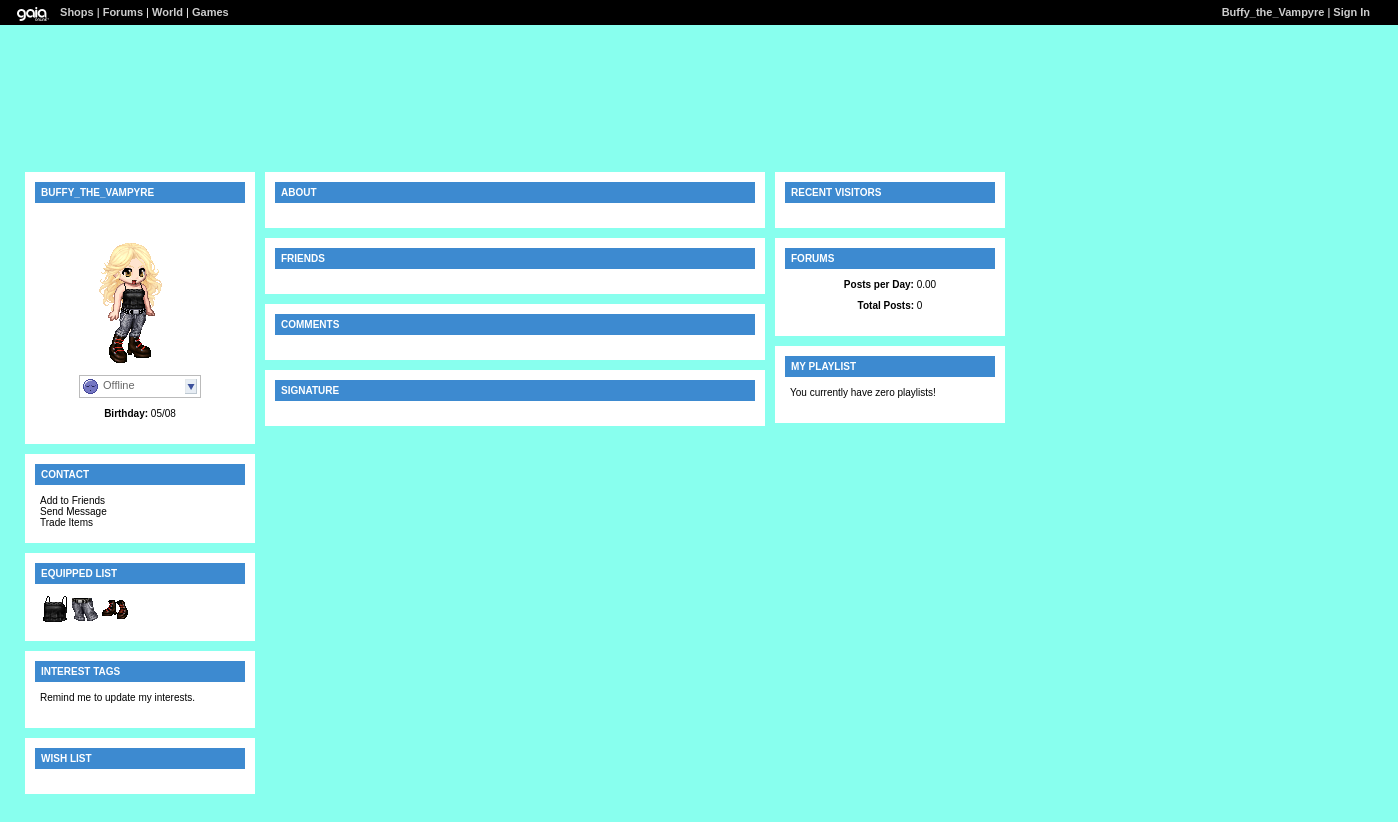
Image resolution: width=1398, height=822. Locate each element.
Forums (123, 12)
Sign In (1351, 12)
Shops (77, 12)
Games (210, 12)
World (167, 12)
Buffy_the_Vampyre (1273, 12)
